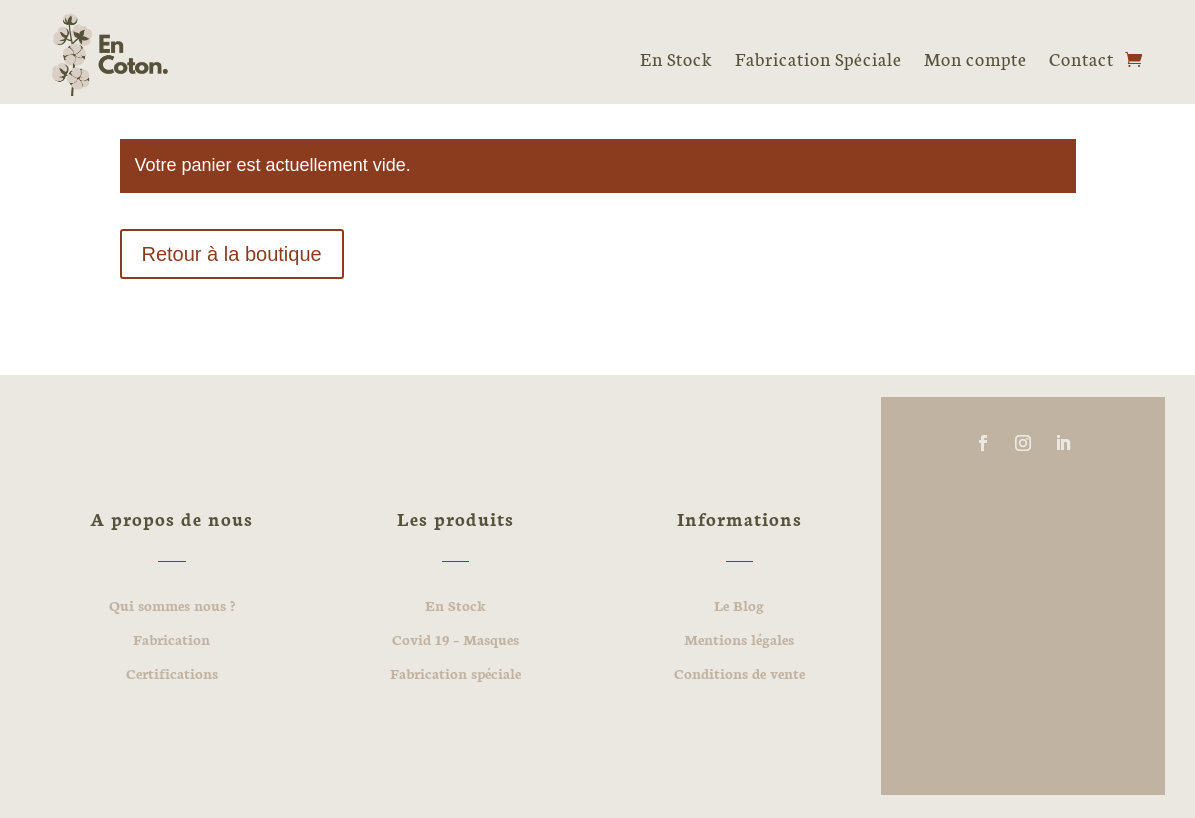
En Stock (676, 58)
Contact (1081, 58)
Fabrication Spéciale (818, 58)
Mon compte (975, 58)
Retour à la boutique (232, 254)
